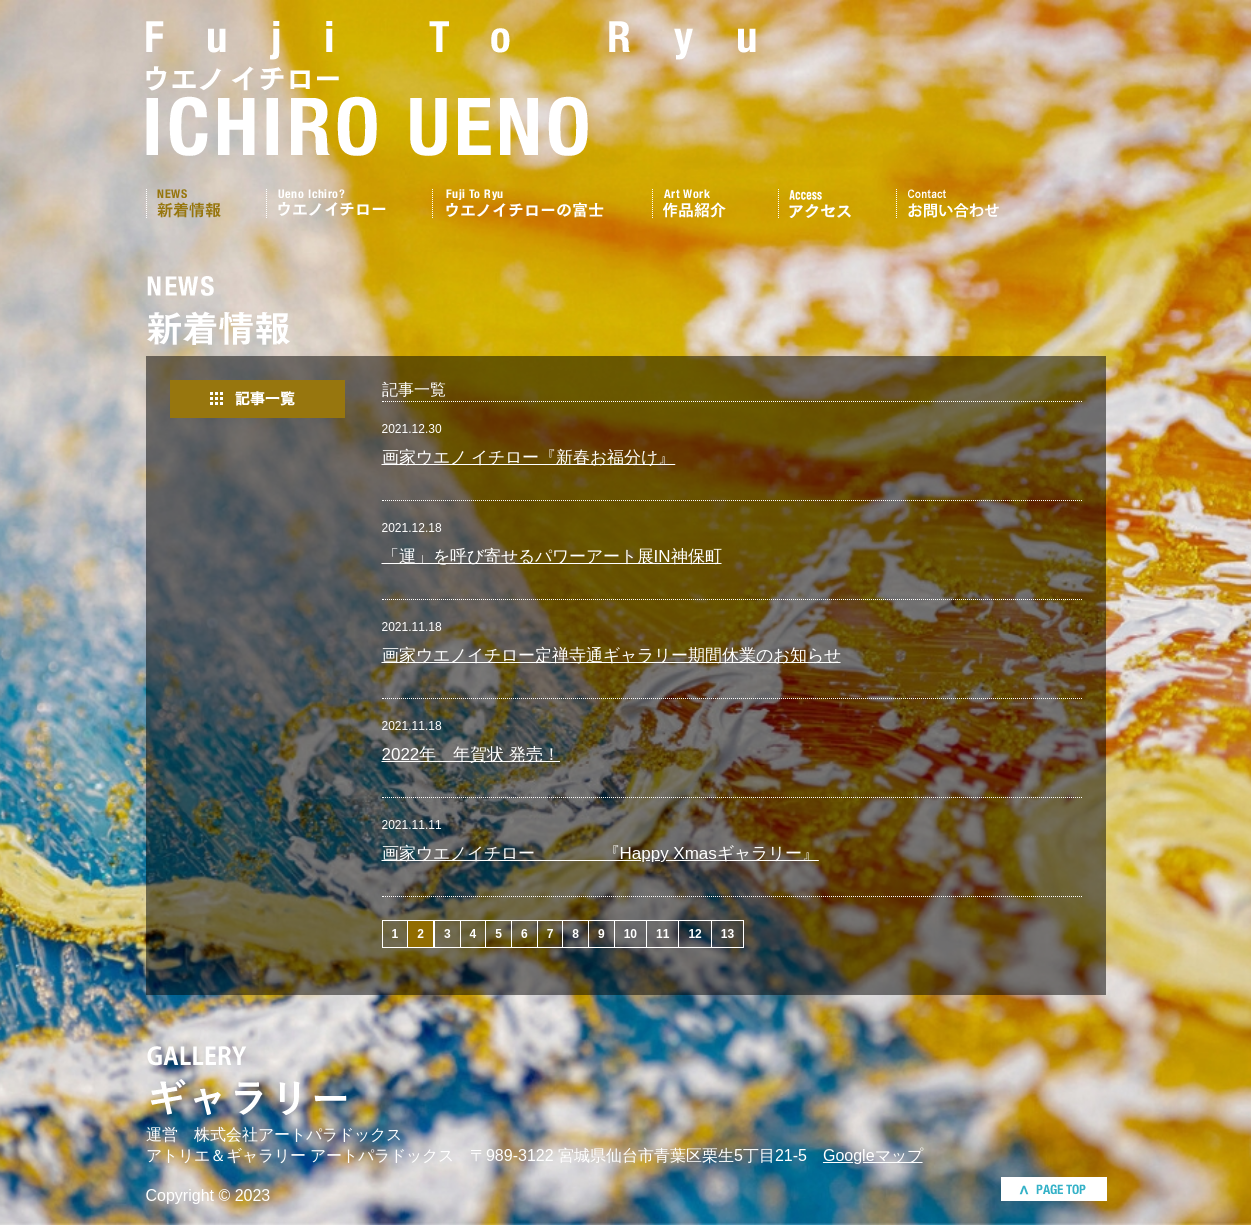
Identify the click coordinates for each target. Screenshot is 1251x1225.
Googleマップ (873, 1155)
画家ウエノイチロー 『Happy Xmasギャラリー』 (600, 853)
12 (694, 934)
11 (662, 934)
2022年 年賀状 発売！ (471, 754)
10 (630, 934)
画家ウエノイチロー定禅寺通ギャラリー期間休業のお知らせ (611, 655)
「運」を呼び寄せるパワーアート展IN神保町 (552, 556)
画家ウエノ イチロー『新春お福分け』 (529, 457)
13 (727, 934)
